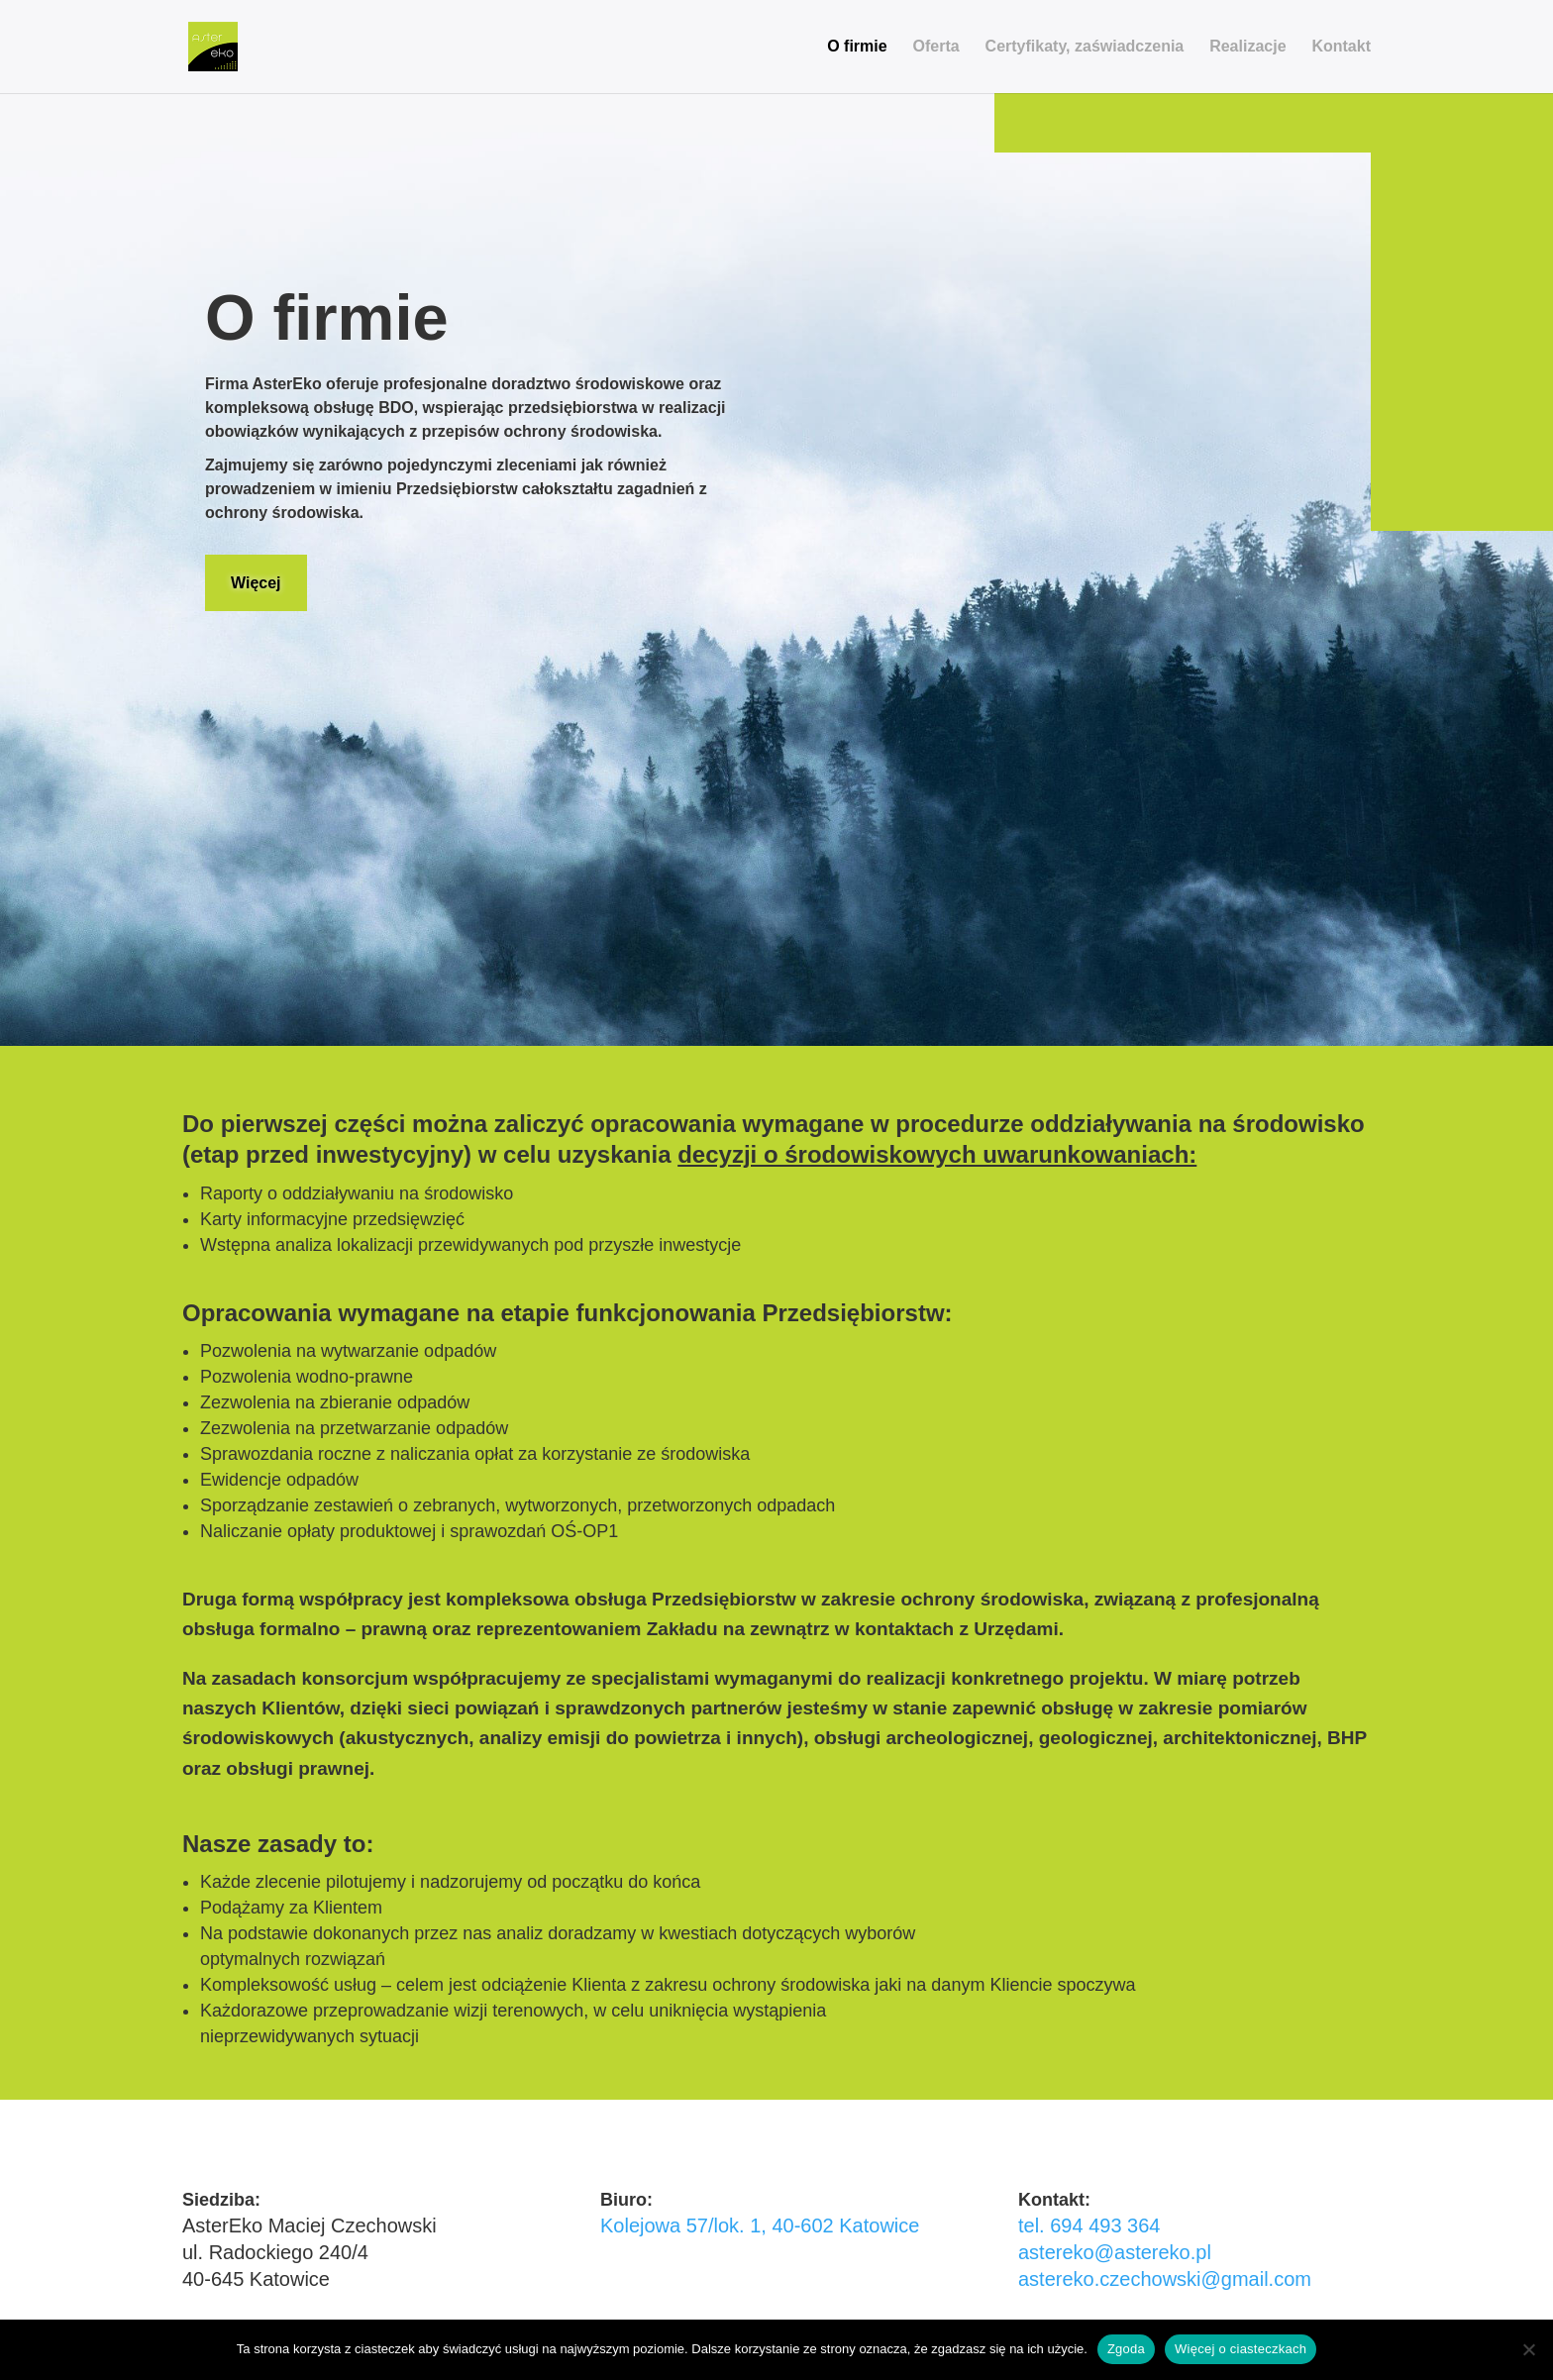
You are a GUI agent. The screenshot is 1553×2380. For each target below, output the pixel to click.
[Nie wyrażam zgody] (1528, 2349)
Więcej (256, 582)
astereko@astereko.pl (1114, 2252)
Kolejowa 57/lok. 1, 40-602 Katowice (759, 2225)
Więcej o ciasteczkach (1240, 2348)
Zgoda (1126, 2348)
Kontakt (1341, 47)
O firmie (856, 47)
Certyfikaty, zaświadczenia (1085, 47)
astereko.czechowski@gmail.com (1164, 2279)
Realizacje (1247, 47)
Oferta (936, 47)
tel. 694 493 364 (1089, 2225)
